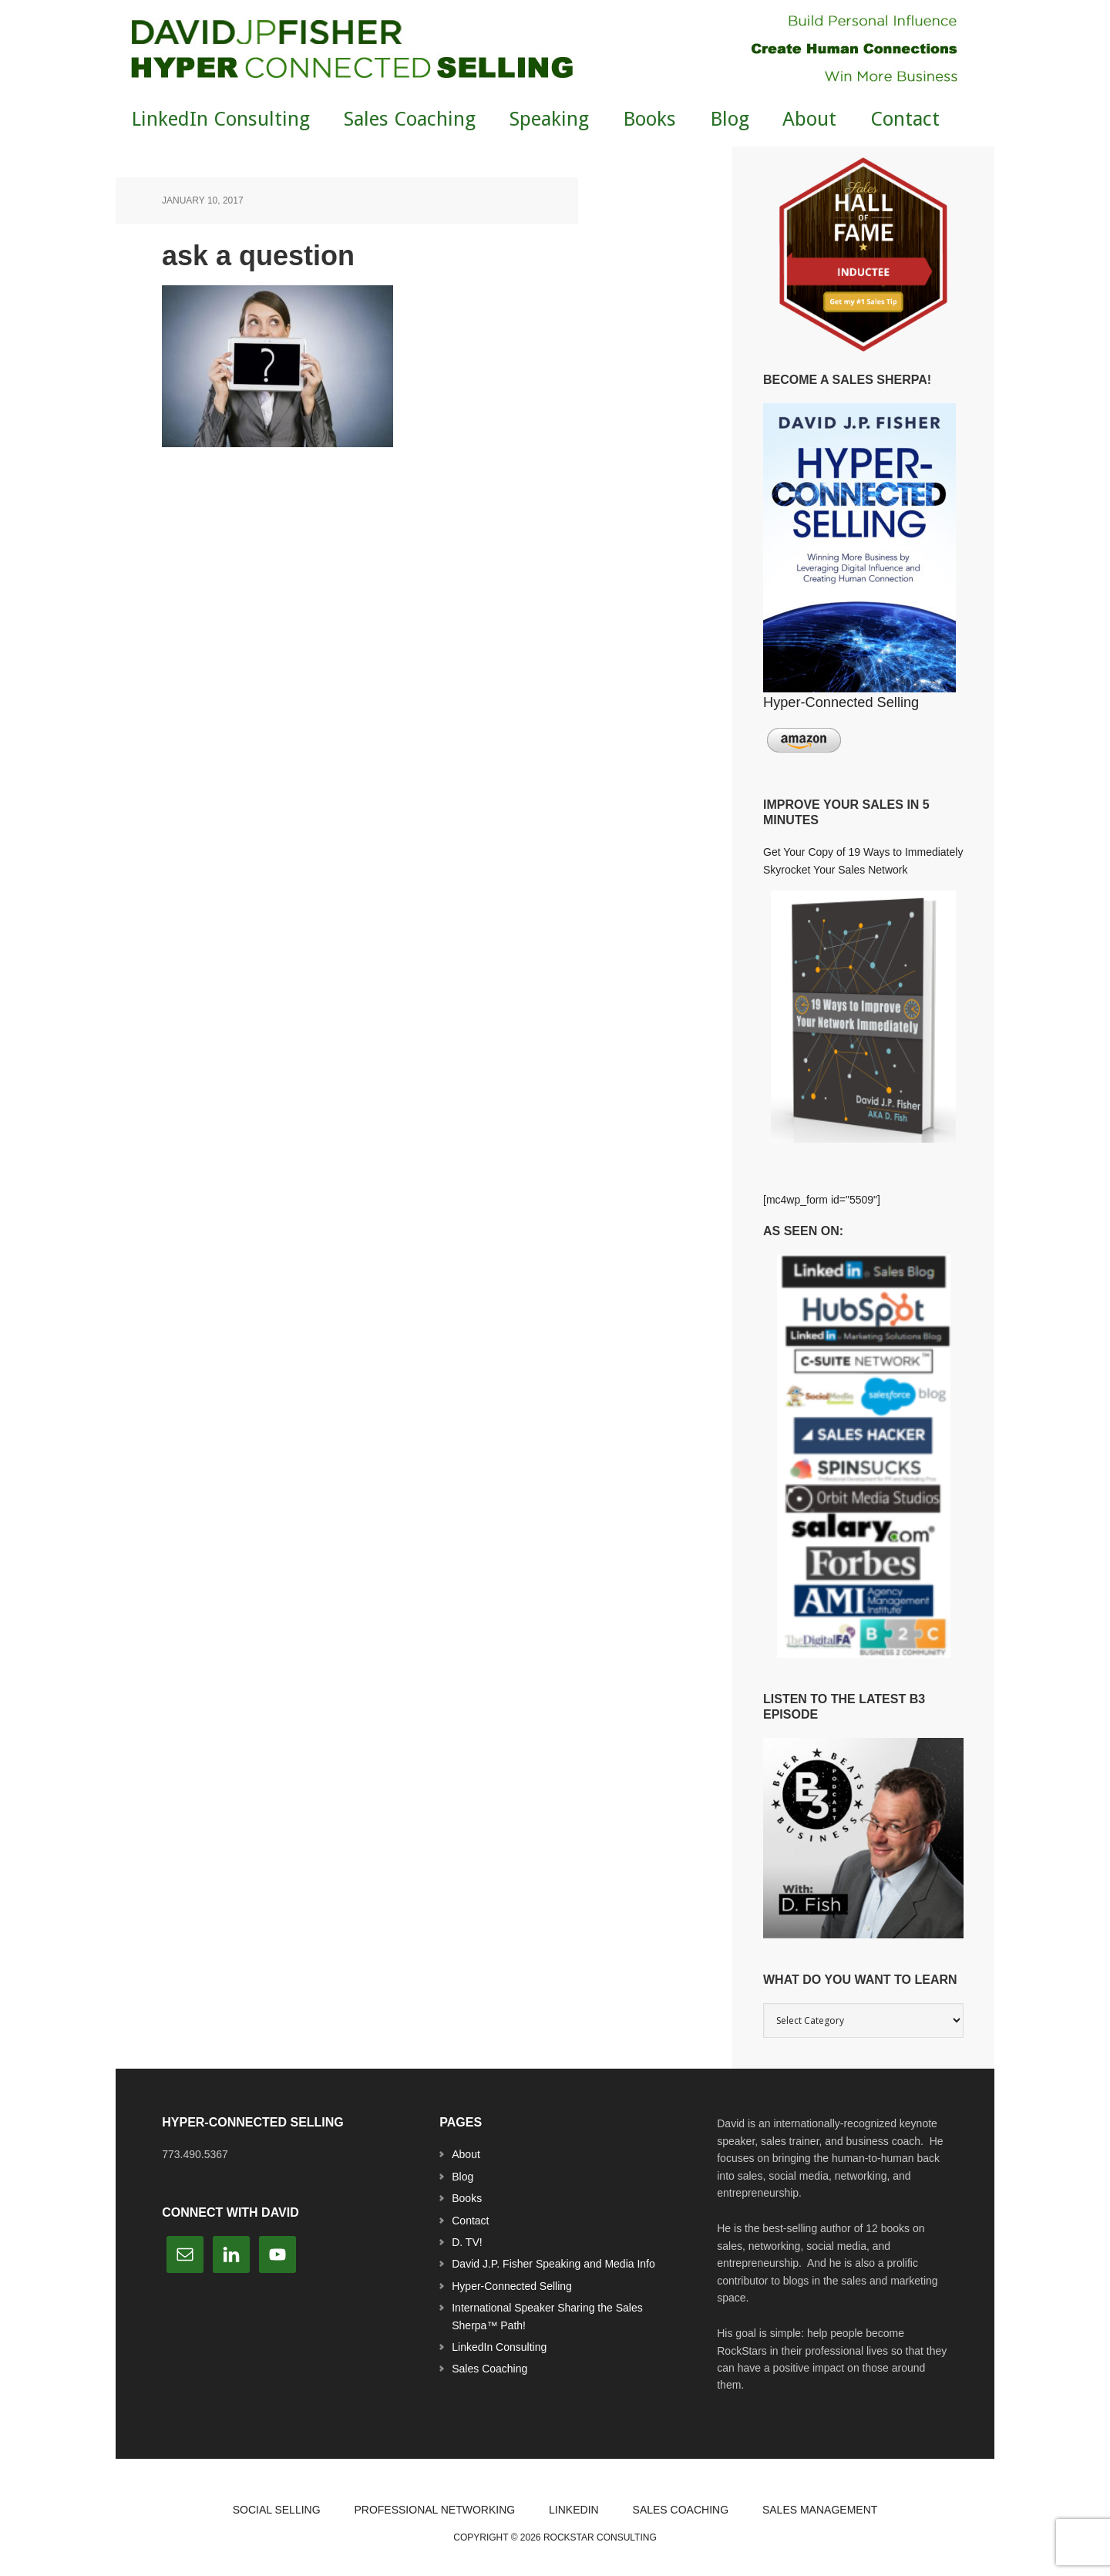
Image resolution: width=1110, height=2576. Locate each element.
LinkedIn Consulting (499, 2347)
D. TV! (467, 2242)
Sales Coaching (489, 2368)
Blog (462, 2176)
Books (467, 2198)
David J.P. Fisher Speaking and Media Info (553, 2264)
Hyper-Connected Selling (512, 2286)
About (466, 2154)
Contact (470, 2220)
